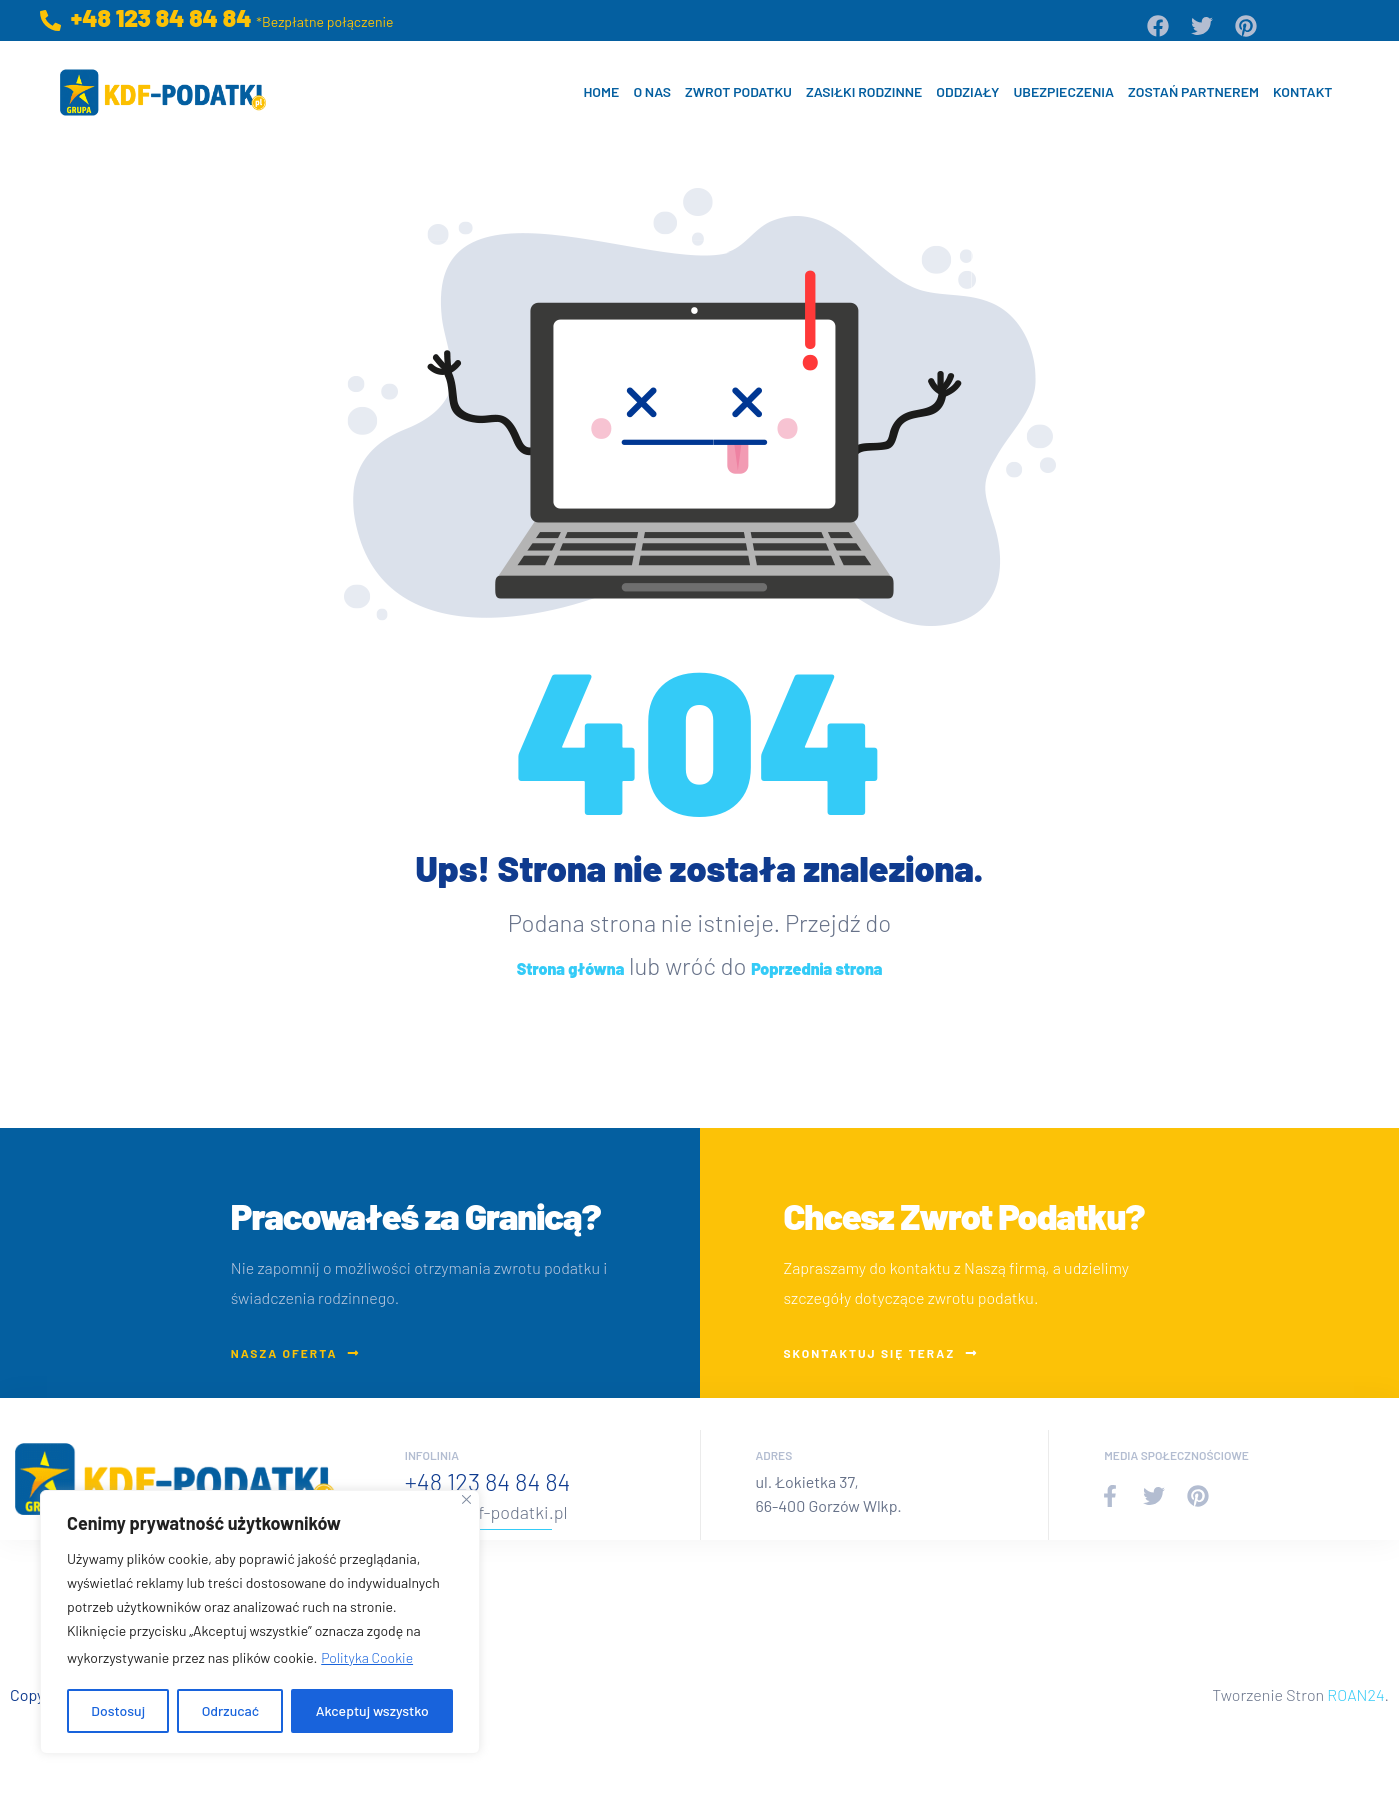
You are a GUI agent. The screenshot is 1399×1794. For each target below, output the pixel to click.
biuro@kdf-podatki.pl (486, 1512)
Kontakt (1303, 91)
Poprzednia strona (816, 968)
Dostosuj (118, 1710)
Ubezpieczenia (1063, 91)
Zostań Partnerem (1193, 91)
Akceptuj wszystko (372, 1710)
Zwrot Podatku (738, 91)
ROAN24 (1355, 1694)
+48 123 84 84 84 (488, 1481)
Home (601, 91)
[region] (260, 1622)
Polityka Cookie (367, 1657)
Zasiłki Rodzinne (864, 91)
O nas (652, 91)
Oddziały (967, 91)
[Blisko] (466, 1499)
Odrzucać (231, 1710)
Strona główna (571, 968)
